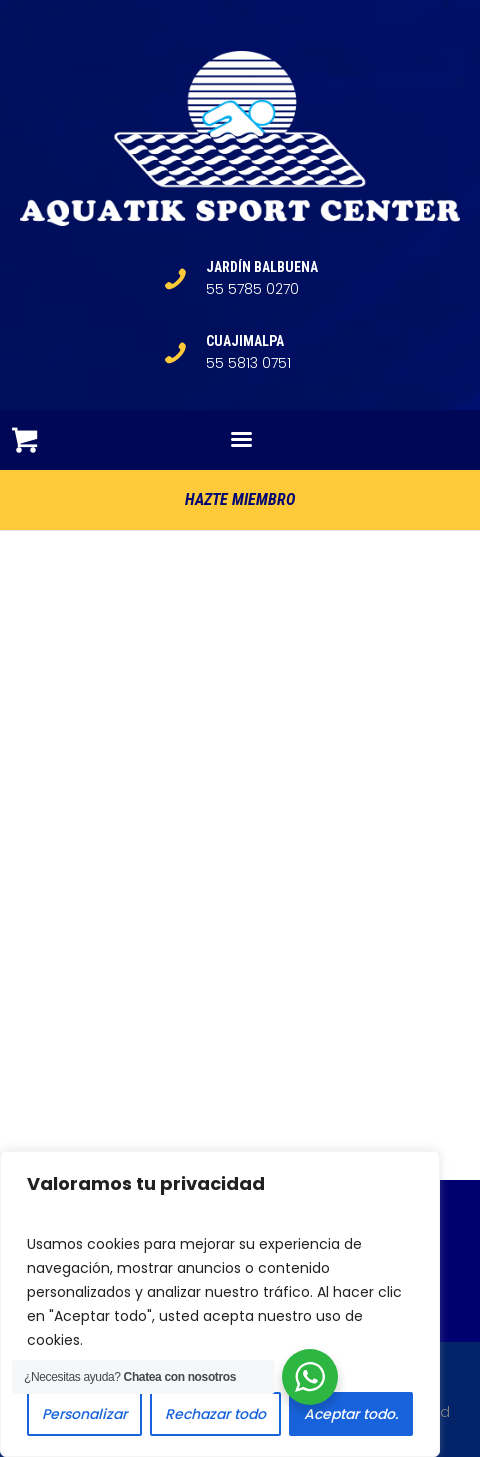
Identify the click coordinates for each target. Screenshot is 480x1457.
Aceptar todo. (351, 1414)
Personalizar (84, 1414)
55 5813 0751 (248, 363)
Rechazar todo (215, 1414)
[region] (220, 1304)
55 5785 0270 (252, 289)
